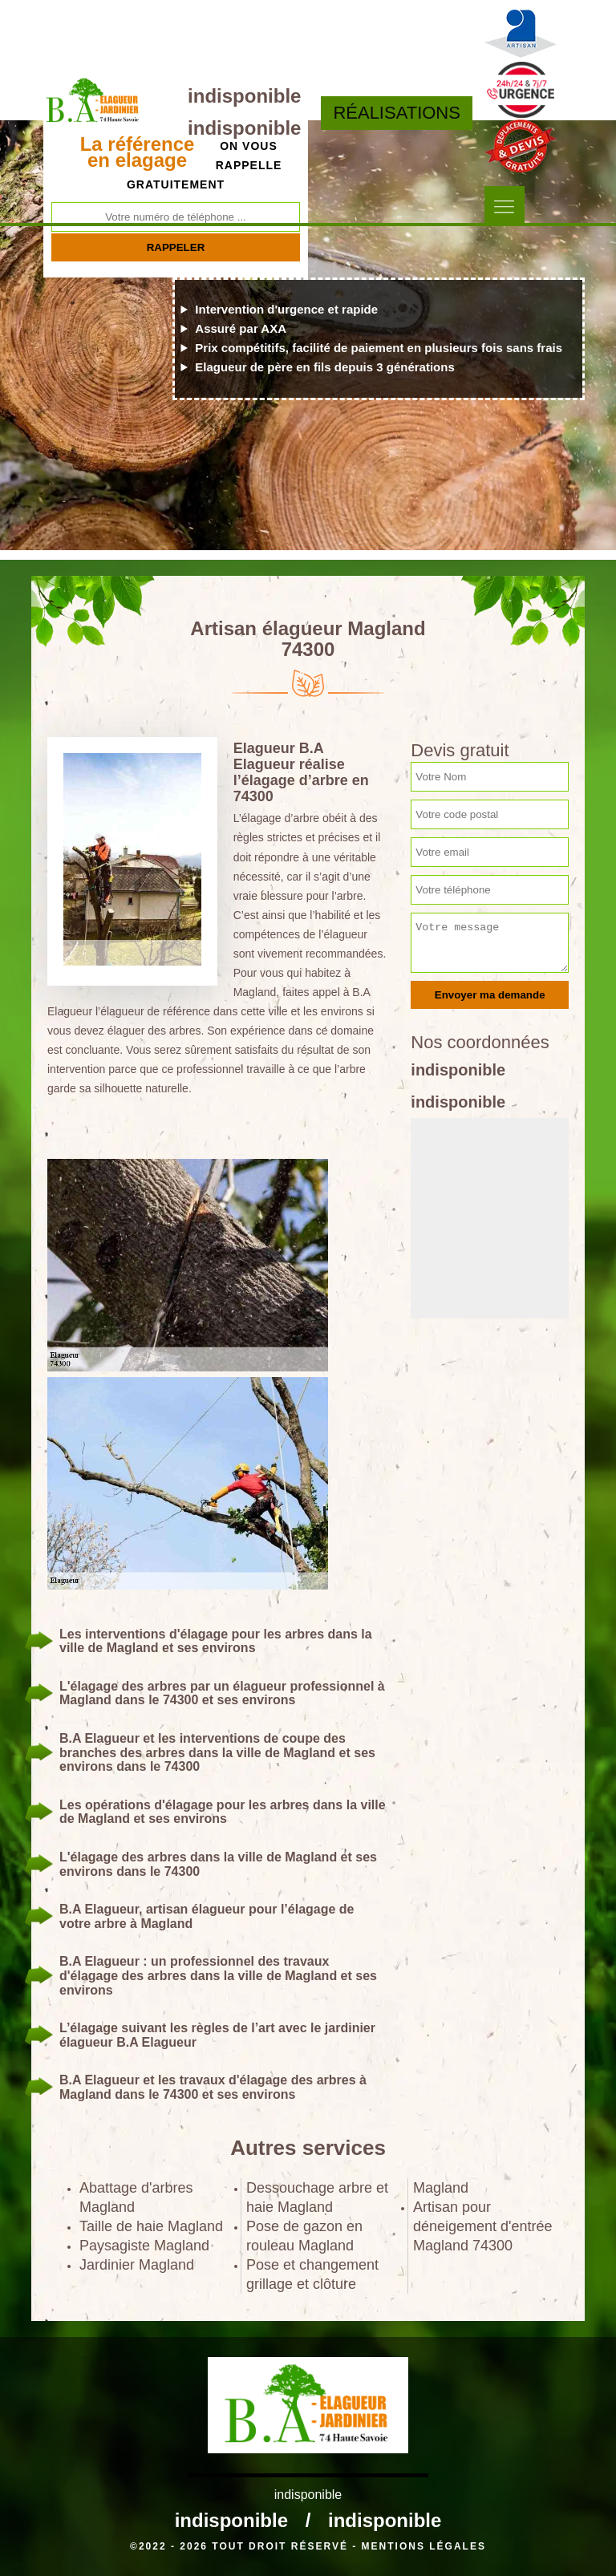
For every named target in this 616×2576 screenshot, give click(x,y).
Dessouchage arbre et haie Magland (317, 2197)
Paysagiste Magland (144, 2246)
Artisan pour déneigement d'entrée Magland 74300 (483, 2226)
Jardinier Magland (136, 2265)
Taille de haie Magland (151, 2226)
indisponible (244, 96)
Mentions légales (424, 2546)
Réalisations (396, 113)
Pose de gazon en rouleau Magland (304, 2236)
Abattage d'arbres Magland (136, 2197)
